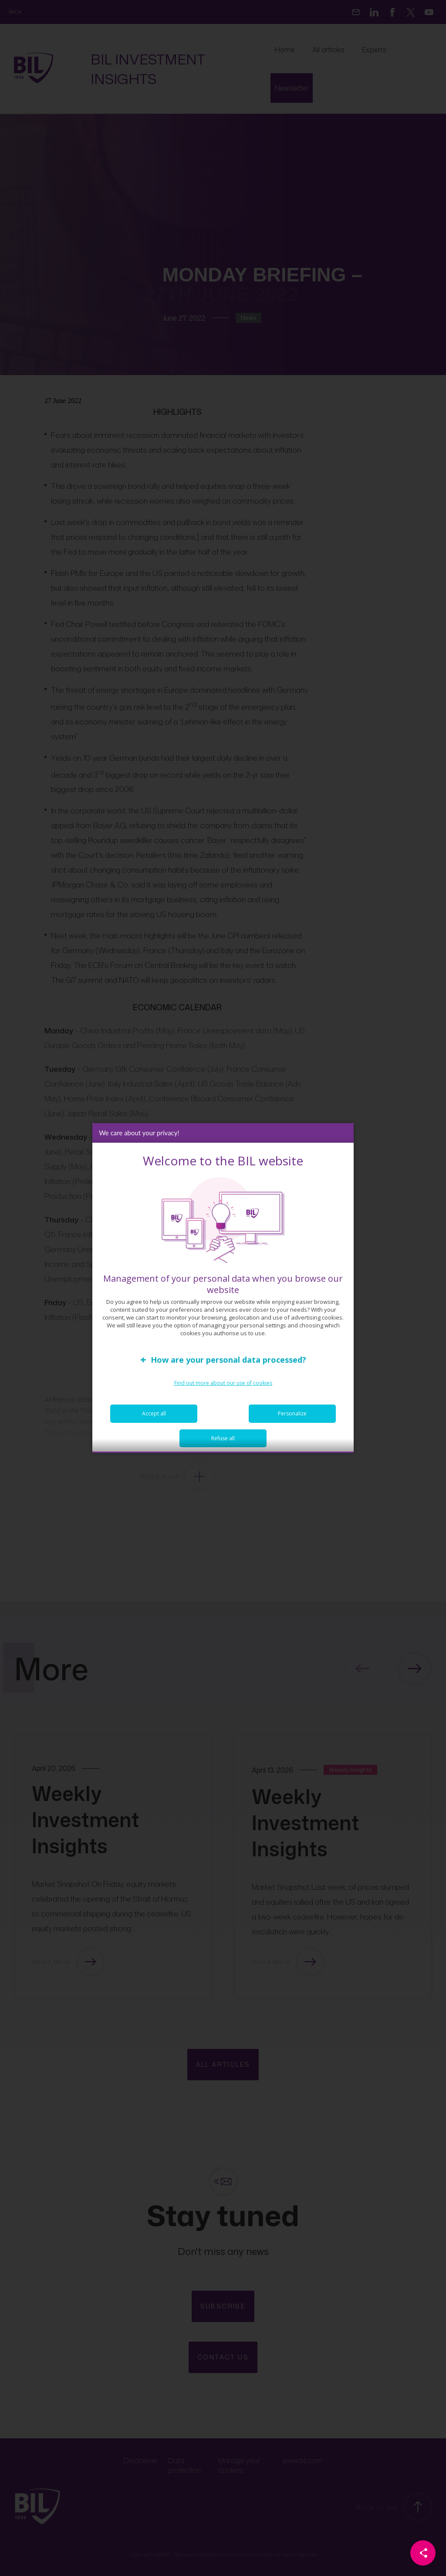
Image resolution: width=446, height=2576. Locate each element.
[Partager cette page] (423, 2553)
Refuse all (223, 1445)
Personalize (292, 1420)
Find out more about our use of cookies (223, 1389)
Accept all (154, 1420)
